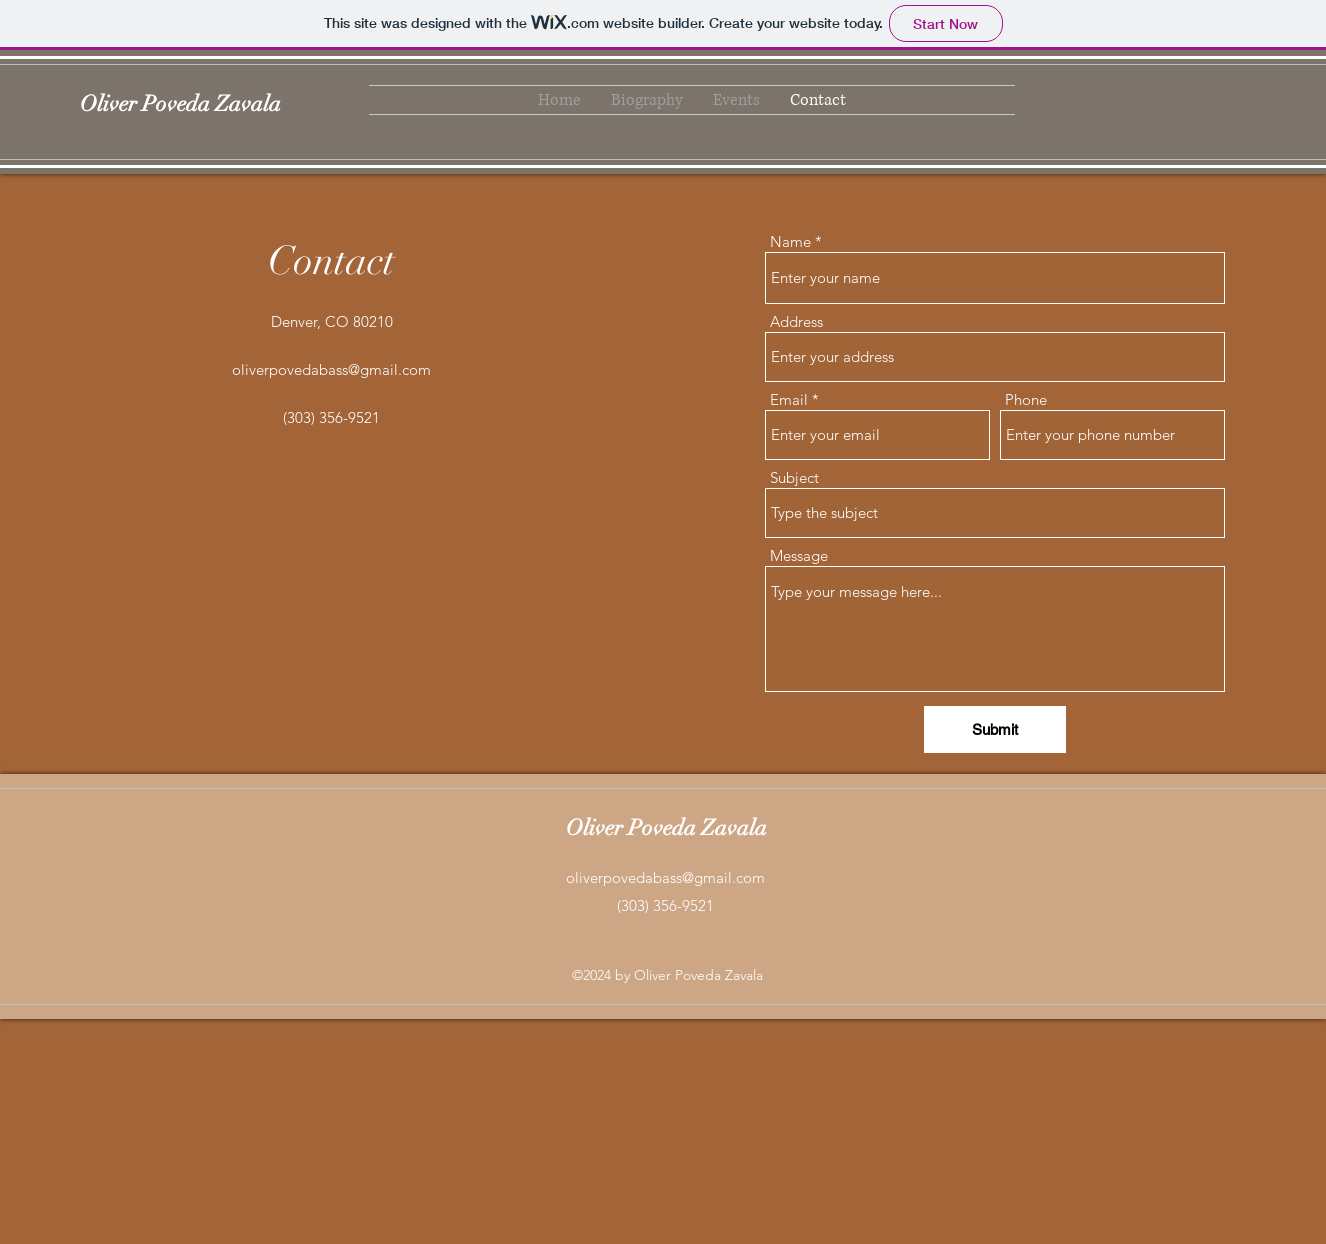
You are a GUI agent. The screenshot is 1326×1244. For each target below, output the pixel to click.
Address (796, 321)
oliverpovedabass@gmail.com (331, 369)
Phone (1026, 399)
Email (789, 399)
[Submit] (995, 729)
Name (790, 241)
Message (799, 555)
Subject (794, 477)
